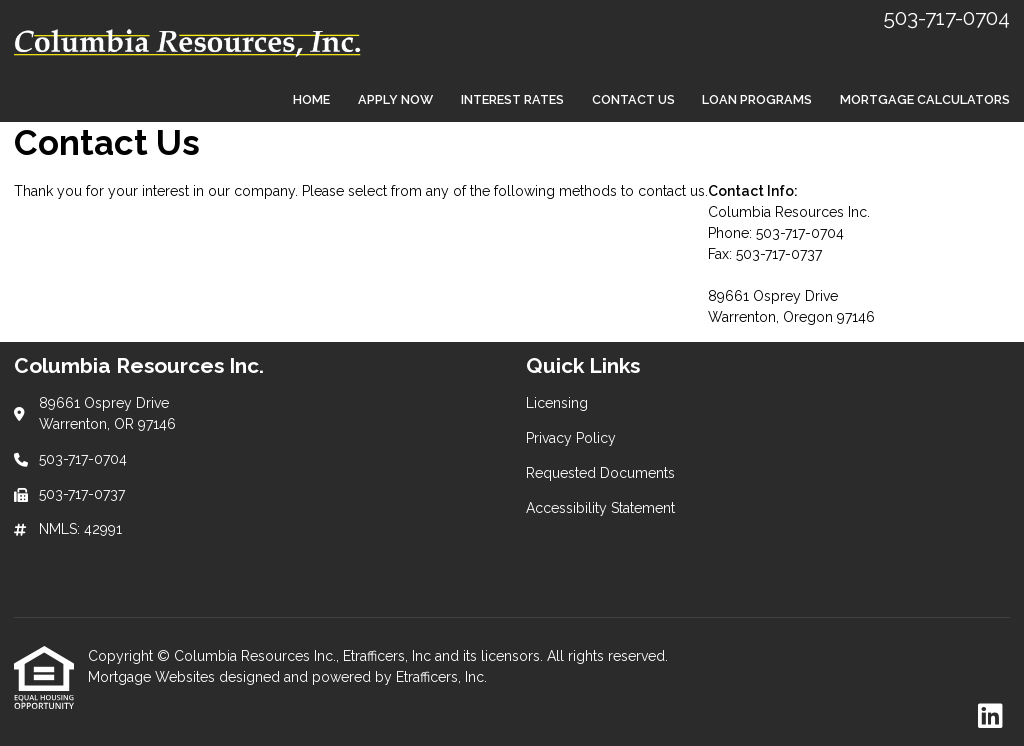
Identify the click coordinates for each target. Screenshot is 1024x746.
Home (311, 99)
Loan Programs (757, 99)
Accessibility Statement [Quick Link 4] (600, 508)
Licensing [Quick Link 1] (557, 403)
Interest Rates (512, 99)
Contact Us (633, 99)
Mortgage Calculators (925, 99)
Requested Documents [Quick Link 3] (600, 473)
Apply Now (395, 99)
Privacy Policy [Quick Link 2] (571, 438)
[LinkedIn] (990, 717)
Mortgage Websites (153, 677)
